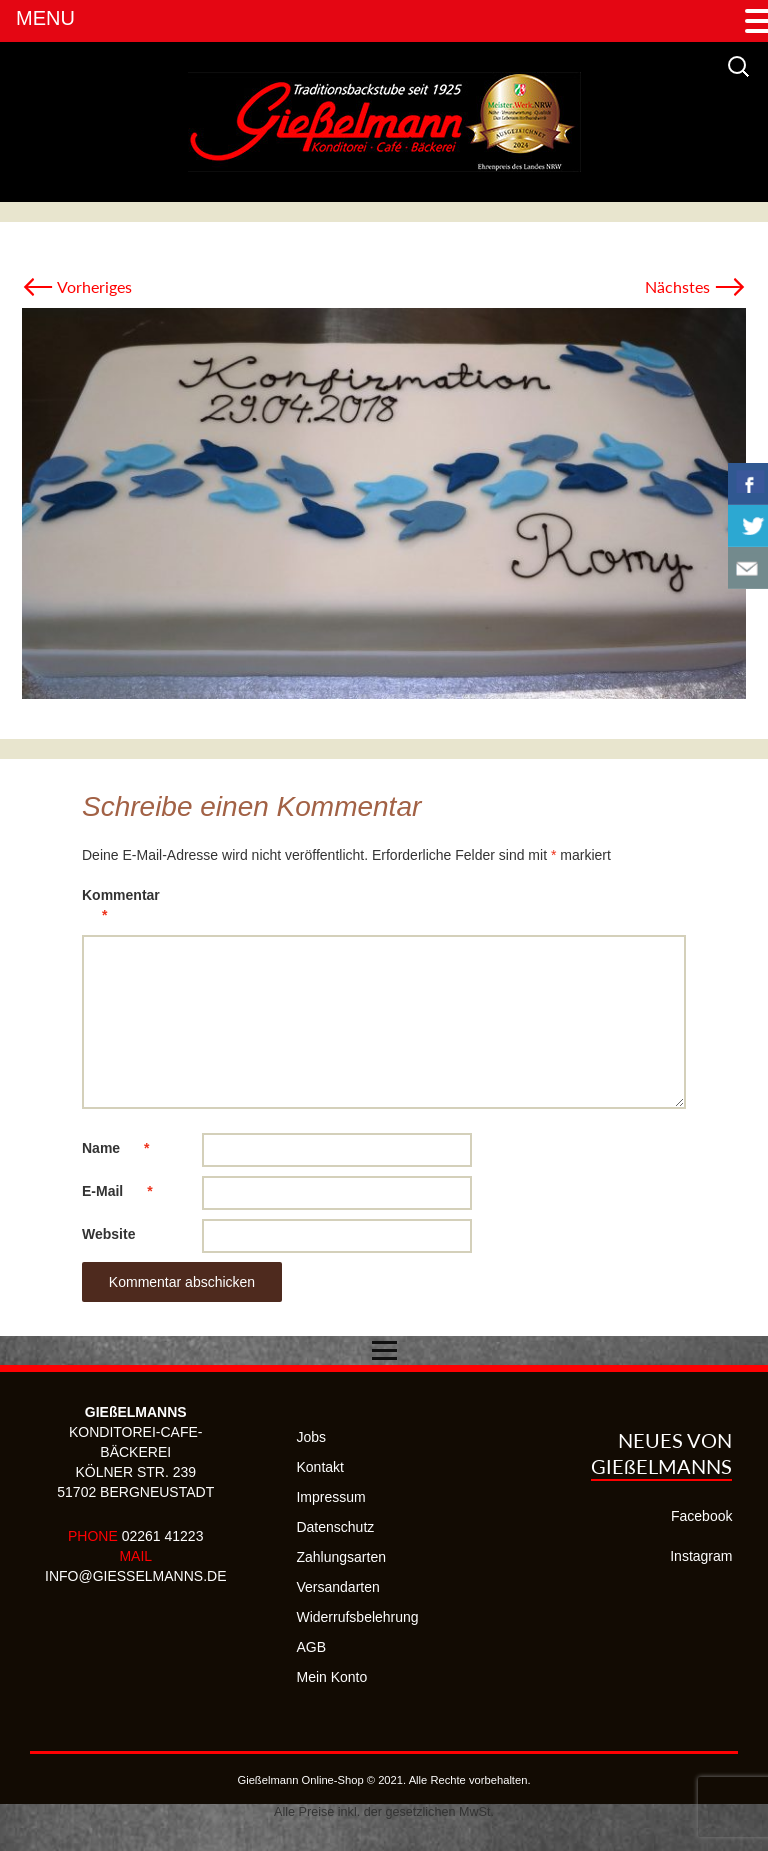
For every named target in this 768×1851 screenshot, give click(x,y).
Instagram (701, 1556)
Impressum (330, 1497)
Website (108, 1234)
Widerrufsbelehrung (357, 1617)
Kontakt (319, 1467)
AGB (311, 1647)
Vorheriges (77, 286)
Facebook (701, 1516)
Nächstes (695, 286)
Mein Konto (331, 1677)
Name (125, 1148)
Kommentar (121, 908)
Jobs (311, 1437)
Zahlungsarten (341, 1557)
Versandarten (337, 1587)
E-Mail (127, 1191)
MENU (45, 18)
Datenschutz (335, 1527)
